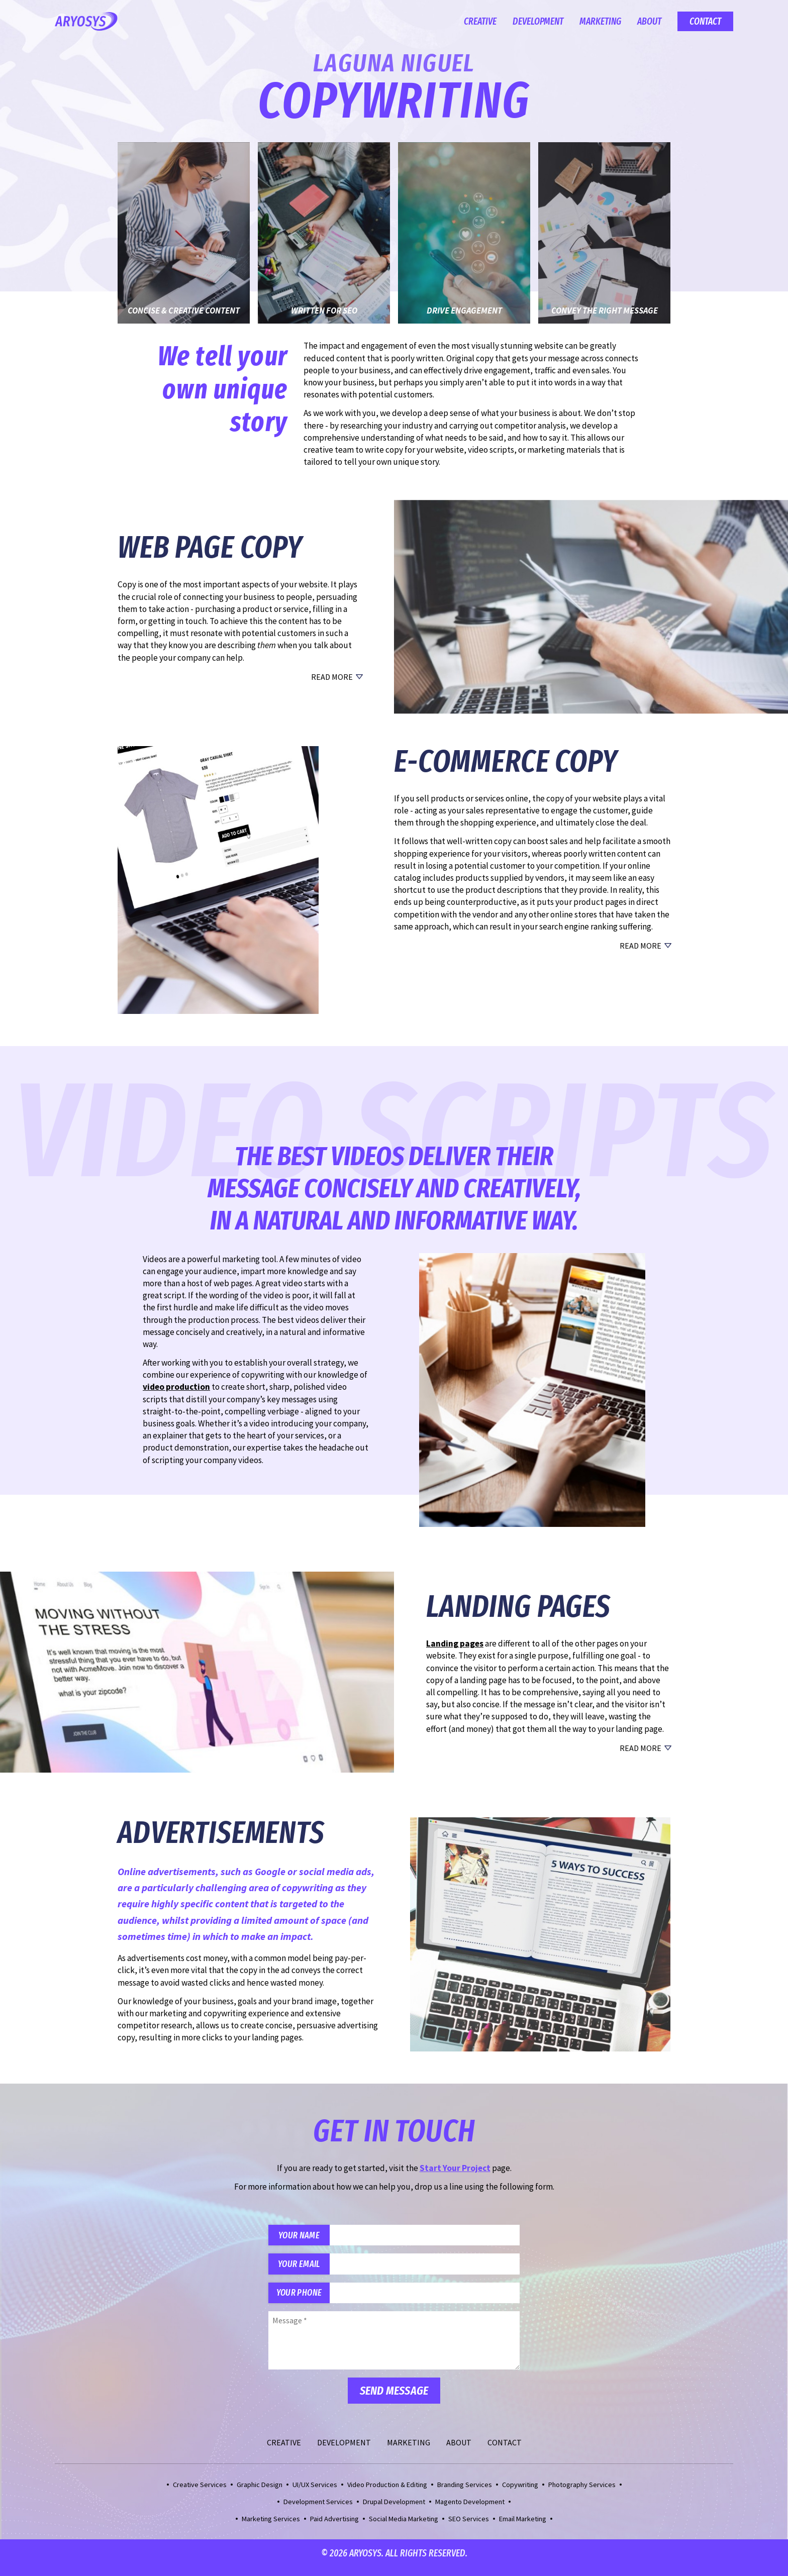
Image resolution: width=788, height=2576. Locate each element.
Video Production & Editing (387, 2493)
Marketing (600, 21)
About (649, 21)
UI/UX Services (314, 2493)
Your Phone (304, 2300)
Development (538, 21)
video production (176, 1386)
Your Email (304, 2268)
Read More (332, 677)
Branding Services (464, 2493)
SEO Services (468, 2527)
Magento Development (470, 2510)
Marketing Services (271, 2527)
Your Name (304, 2236)
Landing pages (454, 1643)
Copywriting (520, 2493)
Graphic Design (259, 2493)
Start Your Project (455, 2168)
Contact (705, 21)
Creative (480, 21)
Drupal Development (394, 2510)
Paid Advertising (334, 2527)
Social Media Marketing (403, 2527)
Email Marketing (522, 2527)
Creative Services (200, 2493)
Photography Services (582, 2493)
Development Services (318, 2510)
